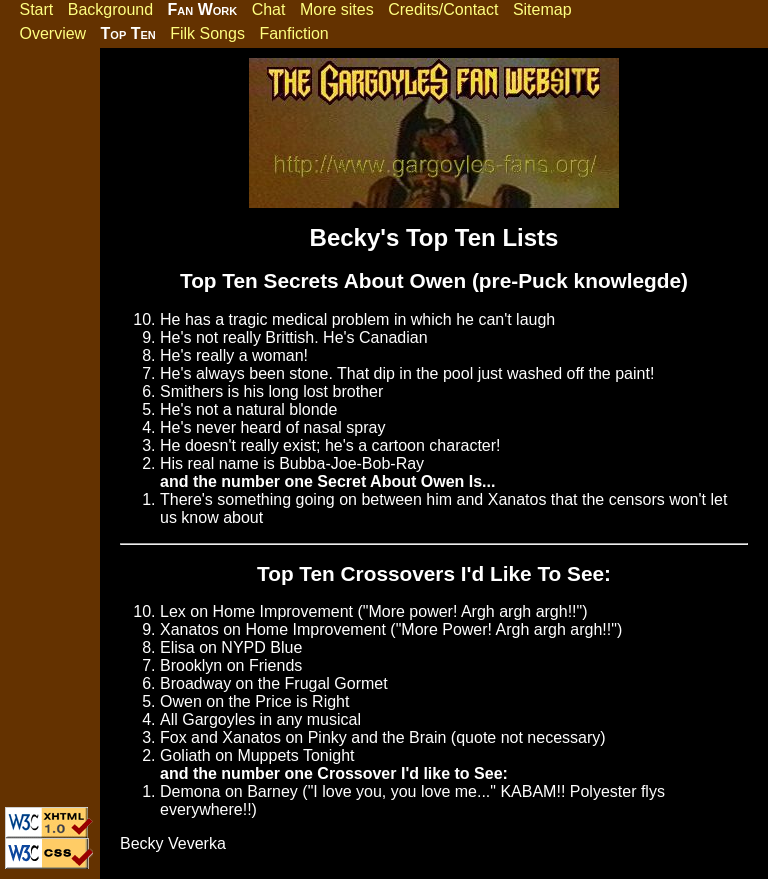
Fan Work (203, 9)
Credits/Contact (443, 9)
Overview (52, 33)
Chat (269, 9)
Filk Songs (207, 33)
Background (110, 9)
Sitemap (542, 9)
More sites (337, 9)
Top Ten (128, 33)
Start (36, 9)
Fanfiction (293, 33)
